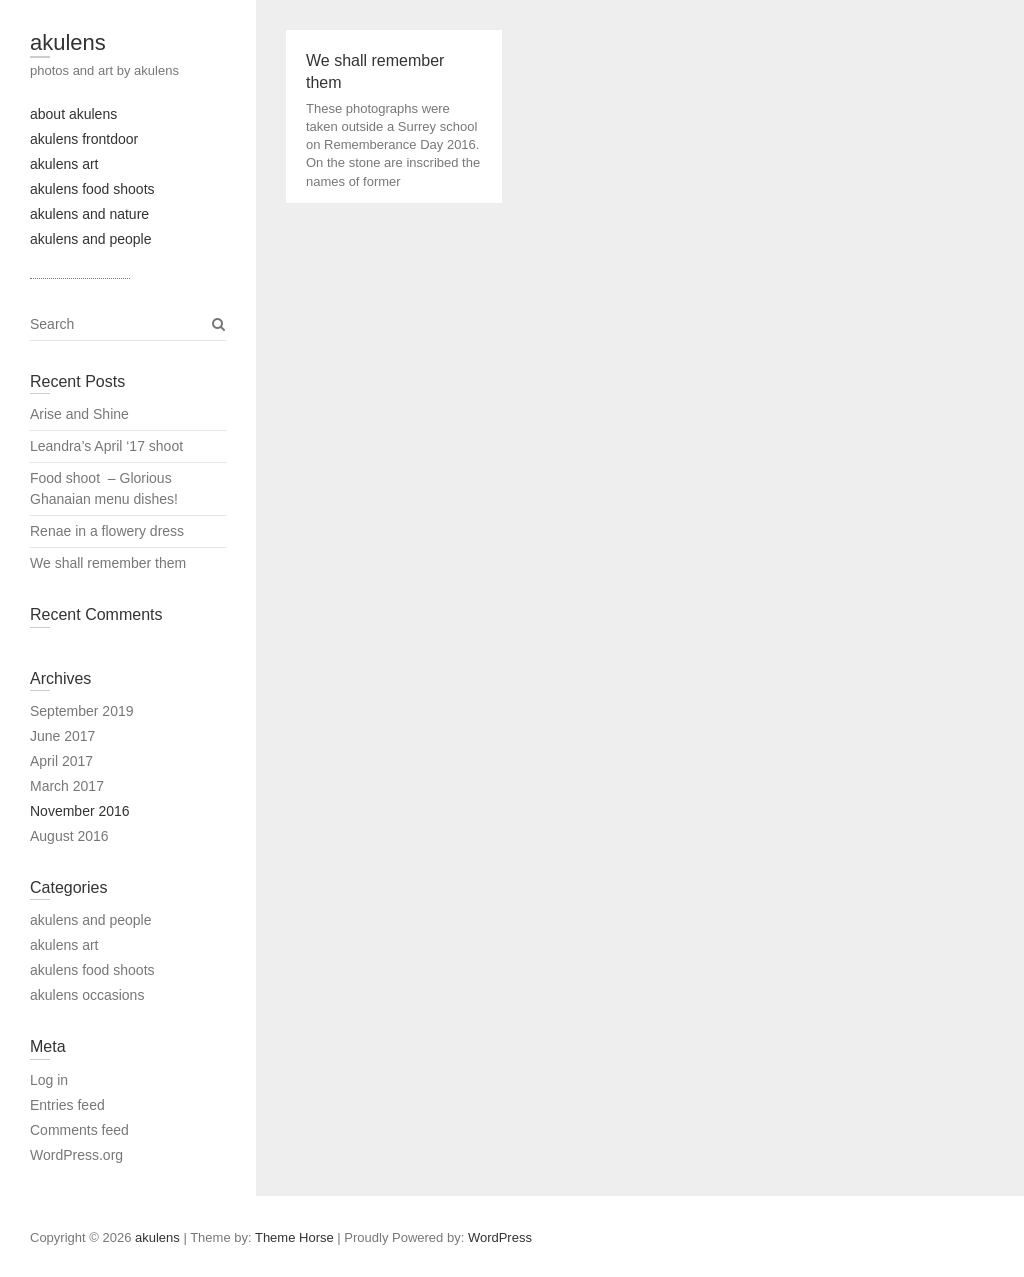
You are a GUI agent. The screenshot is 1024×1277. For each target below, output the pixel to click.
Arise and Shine (79, 414)
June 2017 (62, 736)
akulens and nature (89, 214)
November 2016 (80, 811)
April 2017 (61, 761)
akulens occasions (87, 995)
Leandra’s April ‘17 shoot (106, 446)
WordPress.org (76, 1155)
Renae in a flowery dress (109, 531)
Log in (49, 1080)
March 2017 (67, 786)
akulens (68, 42)
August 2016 (69, 836)
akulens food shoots (92, 189)
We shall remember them (110, 563)
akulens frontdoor (84, 139)
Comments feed (79, 1130)
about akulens (73, 114)
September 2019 (82, 711)
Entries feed (67, 1105)
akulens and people (90, 239)
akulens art (64, 164)
